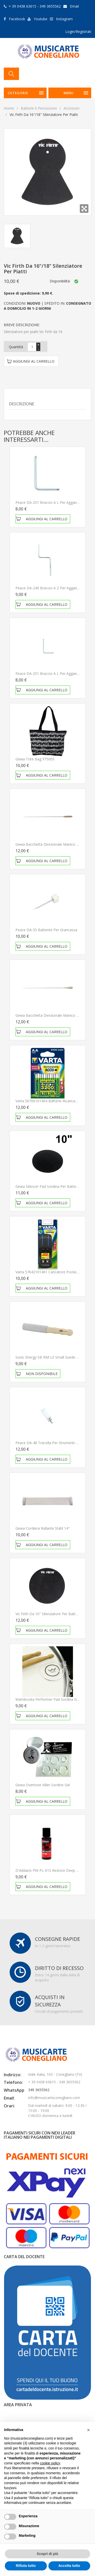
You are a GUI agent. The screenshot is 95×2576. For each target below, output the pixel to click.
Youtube (40, 18)
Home (9, 108)
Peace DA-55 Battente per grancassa (46, 929)
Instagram (64, 18)
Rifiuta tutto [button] (26, 2566)
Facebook (17, 18)
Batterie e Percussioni (39, 108)
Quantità (16, 346)
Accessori (71, 108)
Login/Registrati (78, 31)
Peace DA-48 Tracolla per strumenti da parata (53, 1442)
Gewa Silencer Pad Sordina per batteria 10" (51, 1186)
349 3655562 (38, 2089)
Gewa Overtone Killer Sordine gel (42, 1784)
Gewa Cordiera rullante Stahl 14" (42, 1528)
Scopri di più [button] (47, 2554)
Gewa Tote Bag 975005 (34, 759)
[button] (88, 2430)
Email (74, 6)
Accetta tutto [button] (69, 2566)
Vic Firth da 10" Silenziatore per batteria (48, 1613)
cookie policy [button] (50, 2463)
